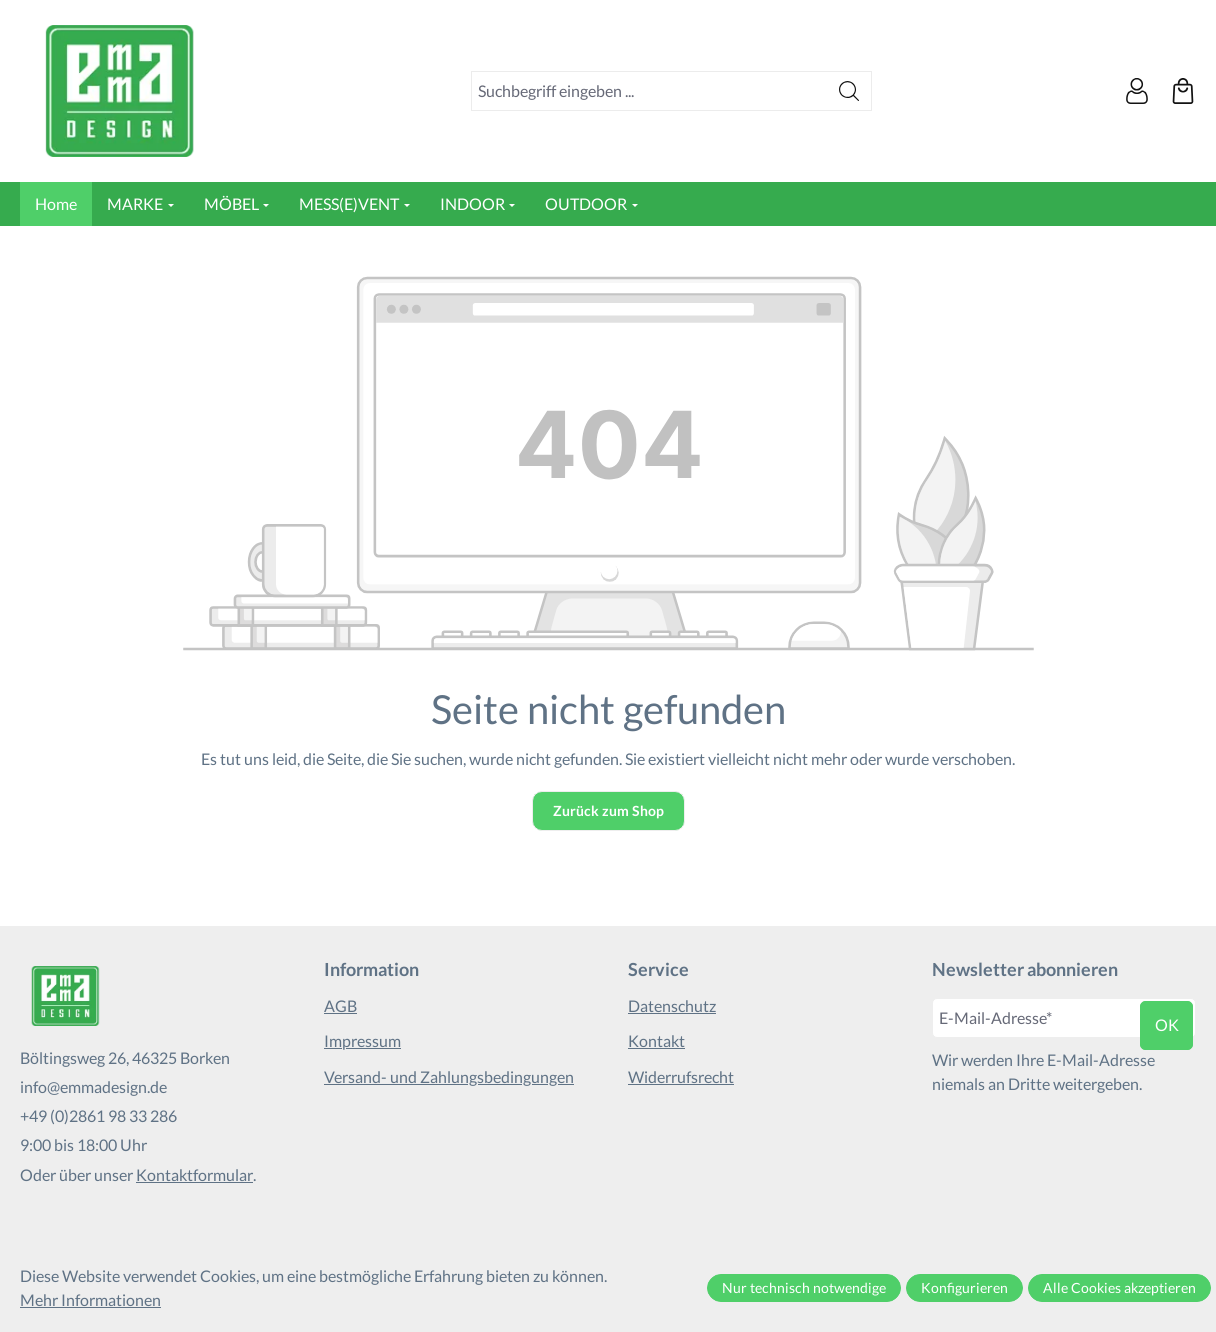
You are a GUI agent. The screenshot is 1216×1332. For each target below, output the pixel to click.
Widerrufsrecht (681, 1076)
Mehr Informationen (90, 1299)
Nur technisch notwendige (804, 1287)
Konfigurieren (964, 1287)
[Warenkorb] (1183, 91)
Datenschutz (672, 1005)
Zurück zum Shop (608, 810)
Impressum (362, 1040)
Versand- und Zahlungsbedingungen (449, 1076)
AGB (340, 1005)
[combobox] (649, 91)
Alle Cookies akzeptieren (1119, 1287)
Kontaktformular (194, 1174)
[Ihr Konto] (1137, 91)
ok (1167, 1024)
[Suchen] (849, 91)
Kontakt (656, 1040)
